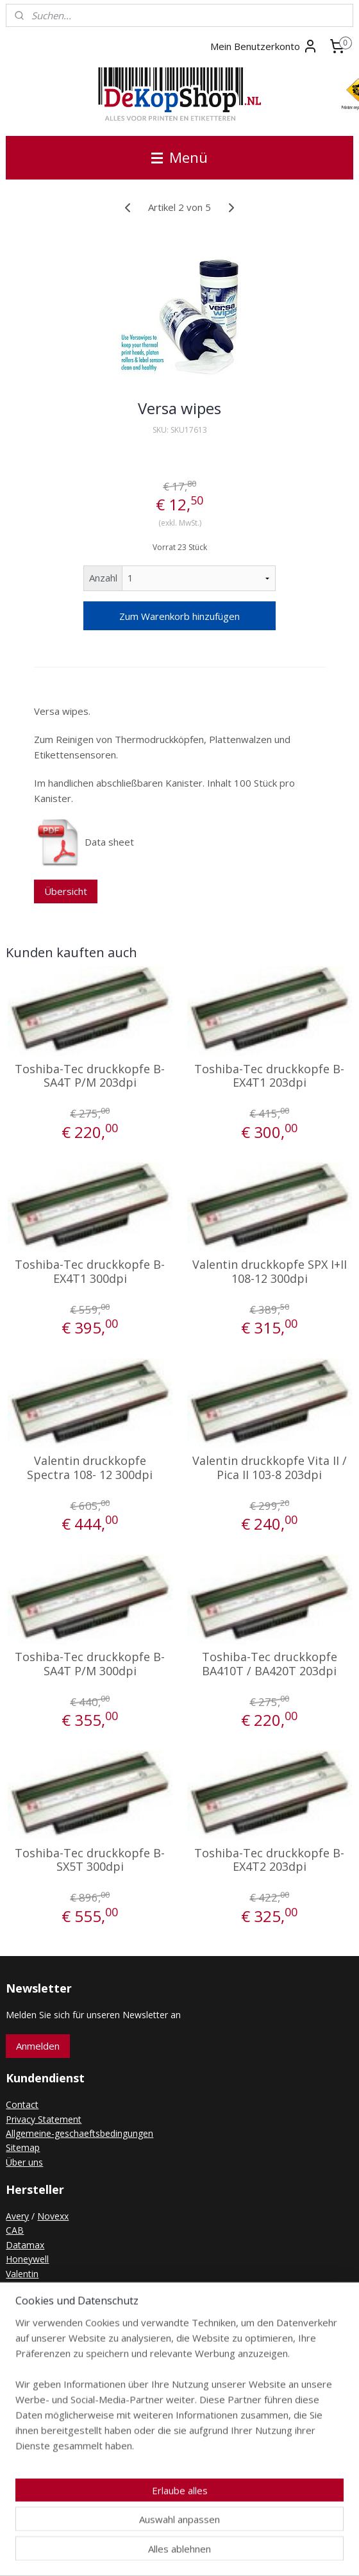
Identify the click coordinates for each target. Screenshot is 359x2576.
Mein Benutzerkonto (264, 46)
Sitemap (23, 2147)
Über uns (24, 2162)
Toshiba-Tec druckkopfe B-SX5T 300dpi (90, 1860)
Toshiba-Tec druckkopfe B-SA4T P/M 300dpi (90, 1664)
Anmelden (38, 2045)
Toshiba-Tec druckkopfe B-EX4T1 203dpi (269, 1076)
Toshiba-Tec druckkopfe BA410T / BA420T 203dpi (269, 1664)
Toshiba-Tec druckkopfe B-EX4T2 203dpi (269, 1860)
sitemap (130, 2552)
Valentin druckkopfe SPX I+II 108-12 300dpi (269, 1272)
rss (157, 2552)
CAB (15, 2230)
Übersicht (65, 891)
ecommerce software (207, 2552)
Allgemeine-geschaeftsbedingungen (79, 2133)
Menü (179, 157)
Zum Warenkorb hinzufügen (179, 616)
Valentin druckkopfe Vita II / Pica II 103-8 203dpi (269, 1468)
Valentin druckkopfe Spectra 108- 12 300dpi (90, 1468)
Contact (22, 2104)
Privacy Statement (43, 2119)
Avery (17, 2216)
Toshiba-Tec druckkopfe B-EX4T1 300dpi (90, 1272)
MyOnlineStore (321, 2552)
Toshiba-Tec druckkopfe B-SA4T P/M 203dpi (90, 1076)
